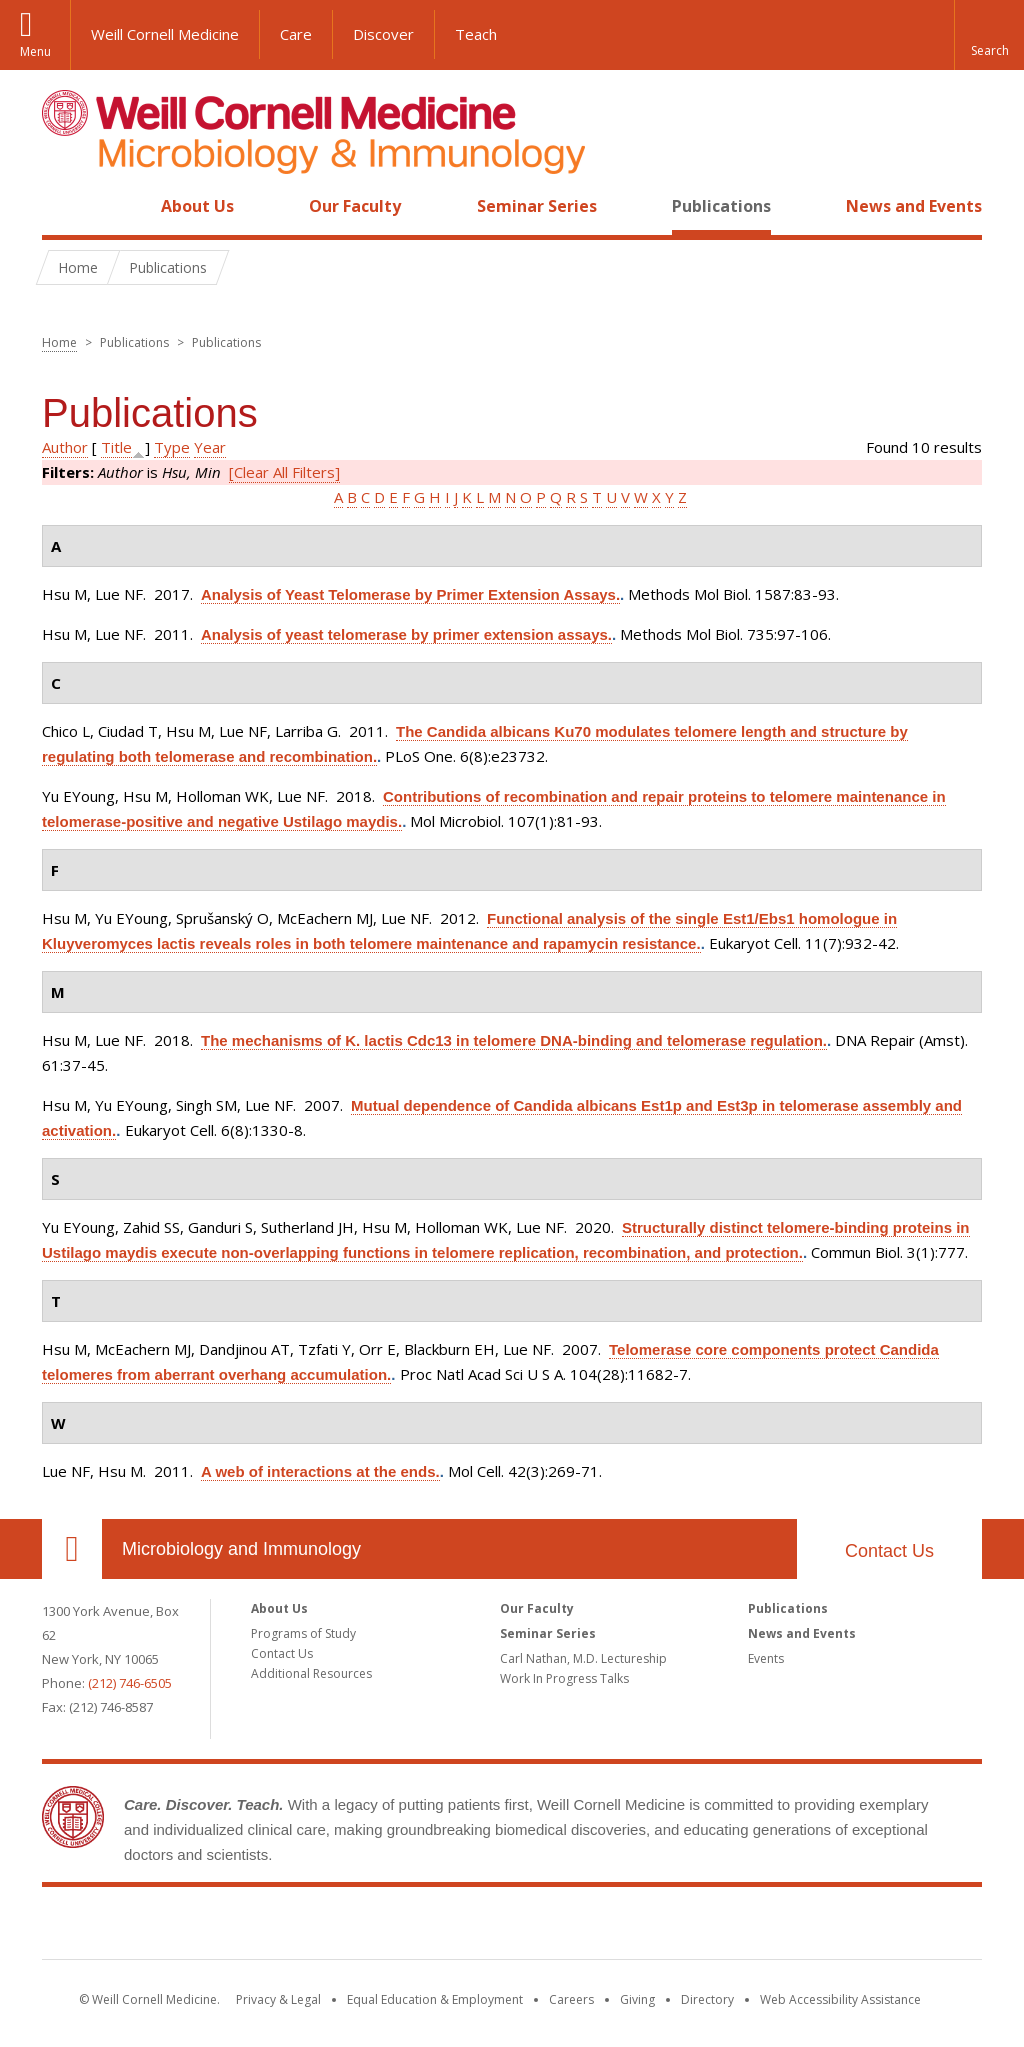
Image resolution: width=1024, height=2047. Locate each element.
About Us (197, 206)
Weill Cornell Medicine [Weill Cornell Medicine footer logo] (512, 1927)
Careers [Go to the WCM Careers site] (571, 1999)
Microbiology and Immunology (241, 1549)
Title (116, 447)
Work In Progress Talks (564, 1678)
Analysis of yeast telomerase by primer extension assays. (406, 634)
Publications (721, 206)
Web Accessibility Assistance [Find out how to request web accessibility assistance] (840, 1999)
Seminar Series (537, 206)
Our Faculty (355, 206)
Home (64, 206)
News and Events (914, 206)
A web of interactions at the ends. (320, 1471)
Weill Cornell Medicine (165, 34)
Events (766, 1658)
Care (296, 34)
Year (210, 447)
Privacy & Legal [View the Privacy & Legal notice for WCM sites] (278, 1999)
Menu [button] (35, 51)
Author (65, 447)
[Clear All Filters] (284, 472)
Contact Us (889, 1551)
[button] (989, 35)
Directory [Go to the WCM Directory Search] (707, 1999)
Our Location (72, 1549)
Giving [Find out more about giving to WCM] (637, 1999)
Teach (476, 34)
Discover (383, 34)
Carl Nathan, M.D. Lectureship (583, 1658)
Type (172, 447)
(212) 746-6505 (130, 1683)
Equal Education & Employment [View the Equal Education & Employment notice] (435, 1999)
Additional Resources (311, 1673)
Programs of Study (303, 1633)
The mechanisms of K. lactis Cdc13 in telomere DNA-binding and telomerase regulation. (514, 1040)
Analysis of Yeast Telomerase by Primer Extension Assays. (410, 594)
